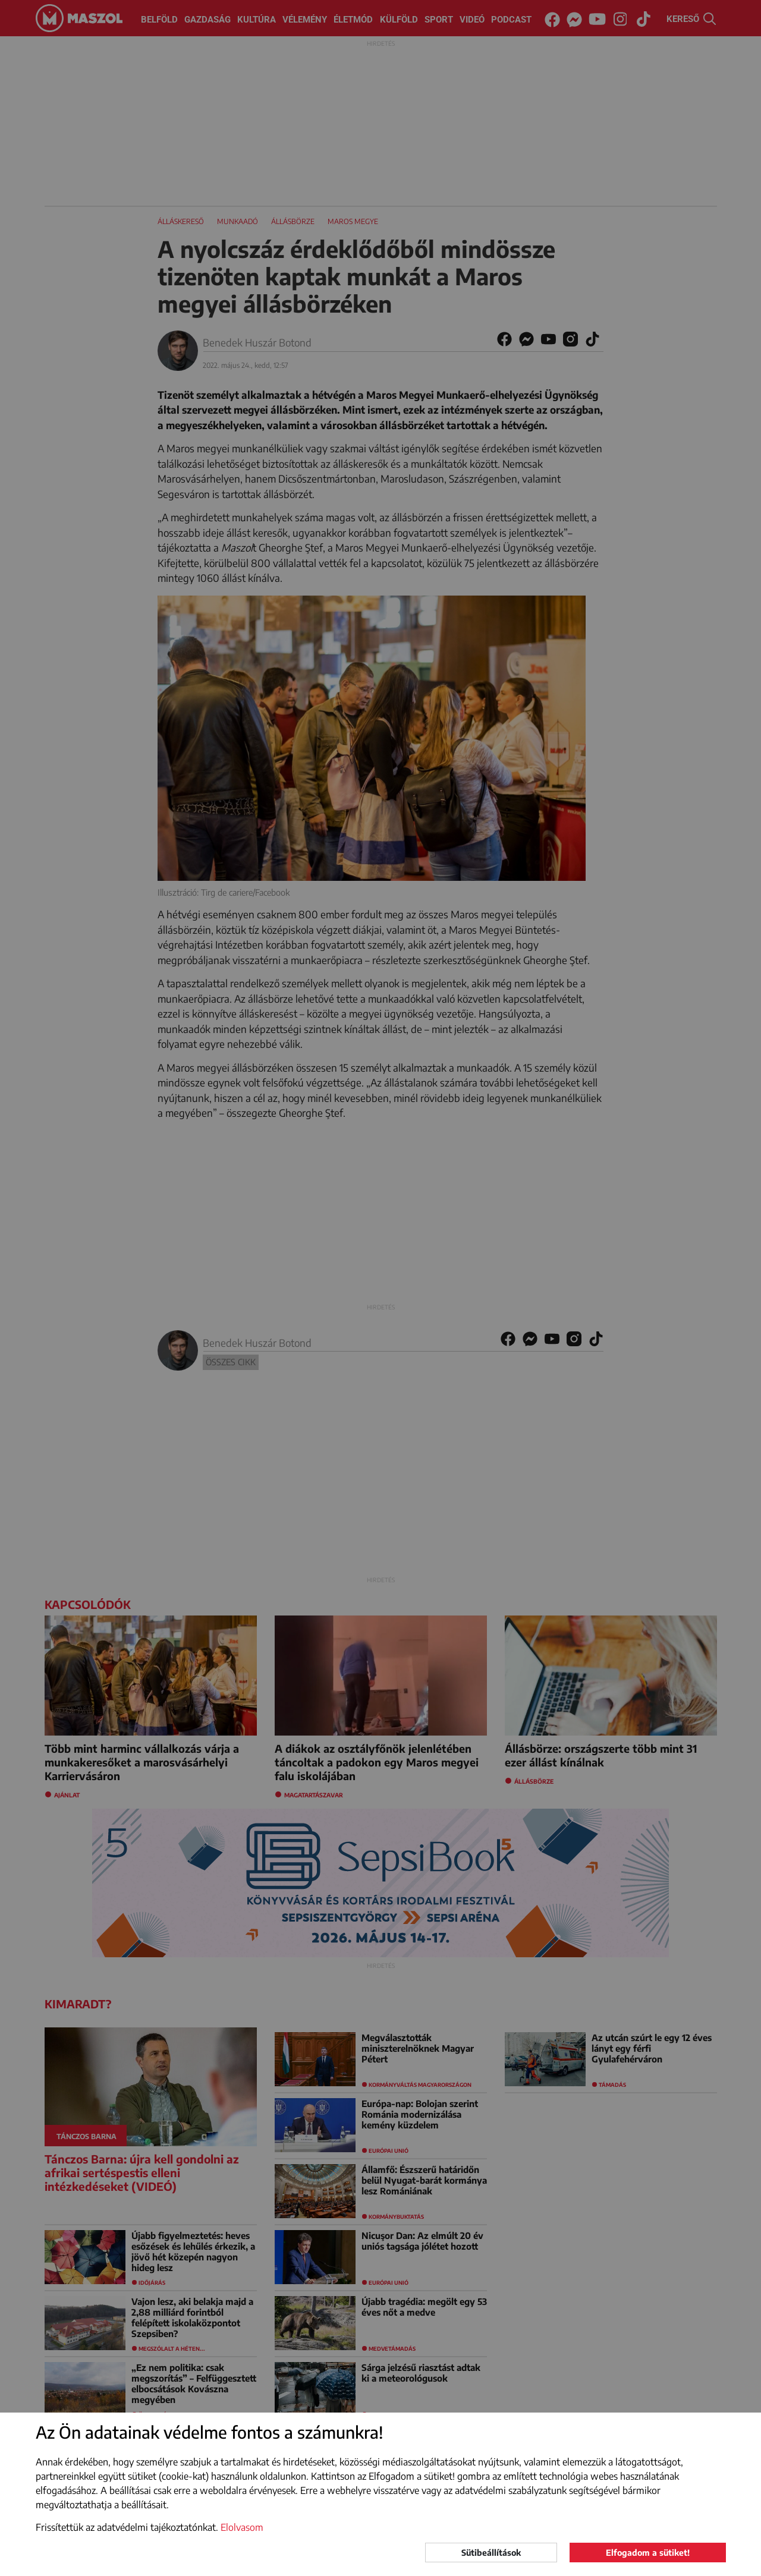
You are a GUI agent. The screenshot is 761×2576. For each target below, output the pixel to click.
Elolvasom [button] (242, 2527)
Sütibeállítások (491, 2552)
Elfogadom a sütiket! (648, 2552)
